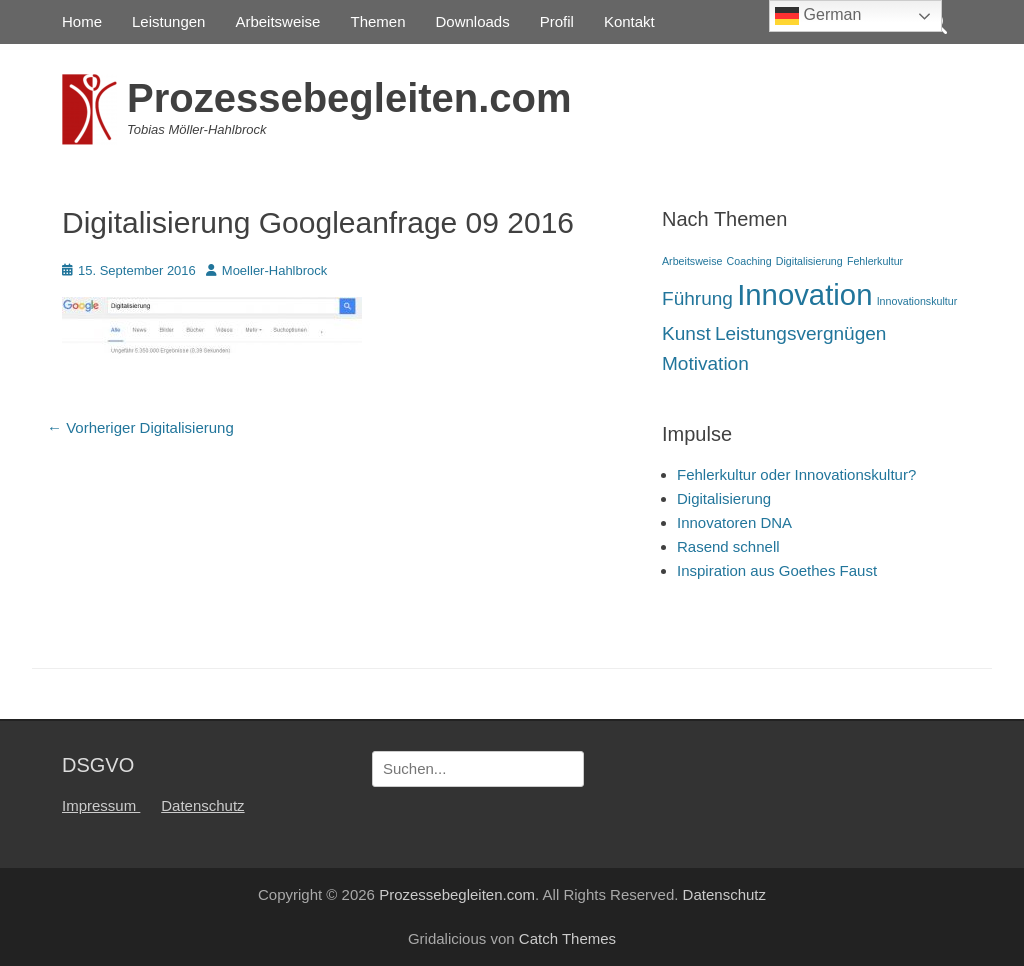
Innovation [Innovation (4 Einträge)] (804, 294)
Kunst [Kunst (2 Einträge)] (686, 333)
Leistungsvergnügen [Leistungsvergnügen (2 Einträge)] (801, 333)
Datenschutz (202, 805)
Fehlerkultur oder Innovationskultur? (796, 474)
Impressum (101, 805)
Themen (377, 21)
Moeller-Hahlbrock (274, 270)
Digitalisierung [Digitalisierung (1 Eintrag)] (809, 261)
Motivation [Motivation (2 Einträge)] (705, 363)
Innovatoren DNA (734, 522)
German (818, 16)
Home (82, 21)
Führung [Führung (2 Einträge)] (697, 298)
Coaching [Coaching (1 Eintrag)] (749, 261)
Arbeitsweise (277, 21)
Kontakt (629, 21)
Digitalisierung (724, 498)
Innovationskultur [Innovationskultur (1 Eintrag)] (917, 301)
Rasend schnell (728, 546)
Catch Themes (567, 938)
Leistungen (168, 21)
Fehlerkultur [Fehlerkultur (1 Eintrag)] (875, 261)
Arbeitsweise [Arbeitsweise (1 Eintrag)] (692, 261)
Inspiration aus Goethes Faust (777, 570)
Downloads (473, 21)
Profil (557, 21)
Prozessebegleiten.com (349, 98)
